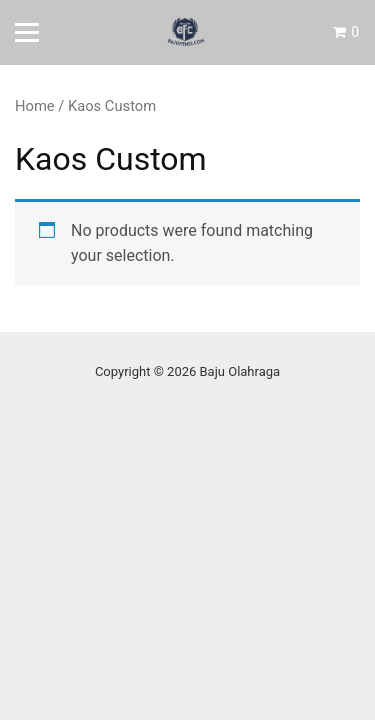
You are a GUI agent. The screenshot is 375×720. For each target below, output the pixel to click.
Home (35, 106)
